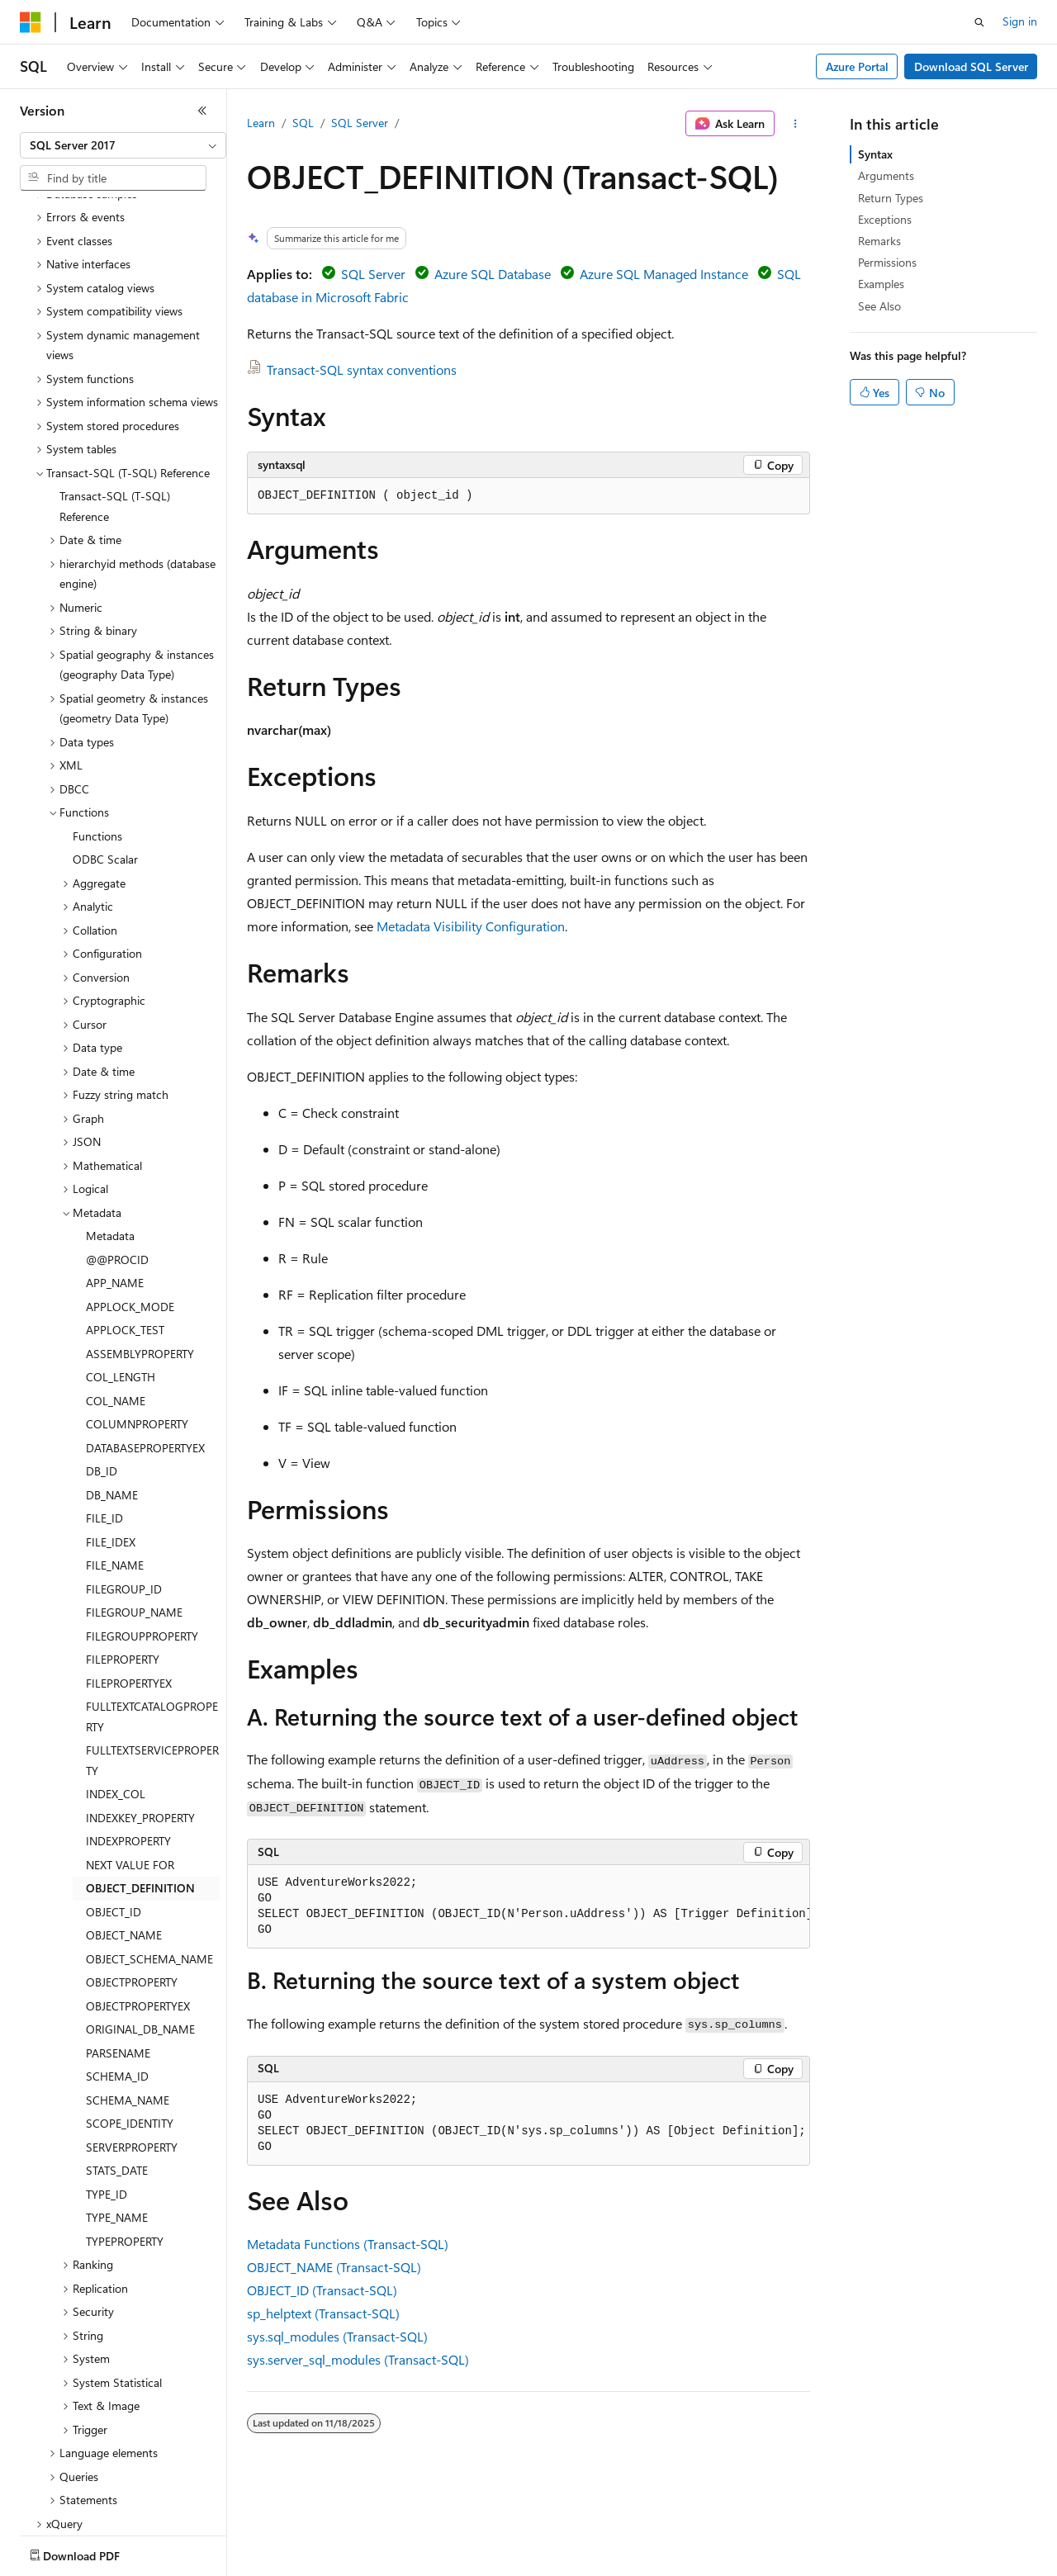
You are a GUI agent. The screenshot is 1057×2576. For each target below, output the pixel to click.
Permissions (887, 262)
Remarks (879, 241)
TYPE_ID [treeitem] (106, 2097)
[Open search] (979, 22)
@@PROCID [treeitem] (117, 1163)
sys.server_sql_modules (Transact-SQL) (358, 2359)
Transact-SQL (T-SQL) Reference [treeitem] (114, 409)
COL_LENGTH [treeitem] (120, 1280)
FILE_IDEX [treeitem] (110, 1445)
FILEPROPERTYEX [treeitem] (129, 1586)
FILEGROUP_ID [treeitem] (124, 1492)
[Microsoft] (30, 22)
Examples (881, 283)
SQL (303, 122)
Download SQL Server (971, 66)
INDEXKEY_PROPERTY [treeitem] (140, 1721)
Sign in (1019, 21)
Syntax (875, 154)
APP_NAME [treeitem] (115, 1186)
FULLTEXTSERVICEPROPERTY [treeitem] (152, 1664)
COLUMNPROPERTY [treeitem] (137, 1327)
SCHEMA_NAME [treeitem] (127, 2003)
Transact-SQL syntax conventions (362, 369)
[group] (528, 1907)
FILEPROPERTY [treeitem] (122, 1562)
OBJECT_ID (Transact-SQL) (322, 2290)
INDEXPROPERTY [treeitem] (128, 1744)
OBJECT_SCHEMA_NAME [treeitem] (149, 1862)
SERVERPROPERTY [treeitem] (132, 2050)
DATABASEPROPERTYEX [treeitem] (145, 1351)
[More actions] (795, 124)
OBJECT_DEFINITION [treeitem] (140, 1791)
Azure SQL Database (492, 273)
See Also (879, 306)
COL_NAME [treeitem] (115, 1304)
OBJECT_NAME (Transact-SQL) (334, 2266)
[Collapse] (202, 110)
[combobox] (123, 145)
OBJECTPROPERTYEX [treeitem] (138, 1909)
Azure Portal (857, 66)
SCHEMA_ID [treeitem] (117, 1979)
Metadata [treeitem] (110, 1139)
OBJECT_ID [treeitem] (113, 1815)
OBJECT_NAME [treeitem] (124, 1838)
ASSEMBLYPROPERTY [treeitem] (140, 1257)
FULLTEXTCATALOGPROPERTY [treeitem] (152, 1620)
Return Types (890, 198)
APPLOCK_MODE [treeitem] (130, 1210)
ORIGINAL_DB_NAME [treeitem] (140, 1932)
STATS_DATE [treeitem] (117, 2073)
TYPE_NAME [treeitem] (117, 2121)
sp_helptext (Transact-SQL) (323, 2313)
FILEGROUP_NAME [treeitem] (134, 1515)
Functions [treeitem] (97, 739)
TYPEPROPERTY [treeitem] (125, 2144)
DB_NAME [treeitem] (112, 1398)
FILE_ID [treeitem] (104, 1421)
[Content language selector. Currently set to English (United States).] (95, 2552)
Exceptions (885, 219)
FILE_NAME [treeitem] (115, 1468)
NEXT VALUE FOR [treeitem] (130, 1768)
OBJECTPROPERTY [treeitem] (132, 1885)
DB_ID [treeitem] (101, 1374)
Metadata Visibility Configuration (471, 926)
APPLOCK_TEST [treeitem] (125, 1233)
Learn (261, 122)
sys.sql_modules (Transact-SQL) (337, 2336)
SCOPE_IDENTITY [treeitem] (129, 2026)
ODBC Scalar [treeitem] (105, 762)
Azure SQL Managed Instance (664, 273)
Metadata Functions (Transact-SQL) (347, 2243)
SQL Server (359, 122)
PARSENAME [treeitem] (118, 1956)
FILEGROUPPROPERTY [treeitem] (142, 1539)
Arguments (886, 175)
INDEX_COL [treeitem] (115, 1697)
